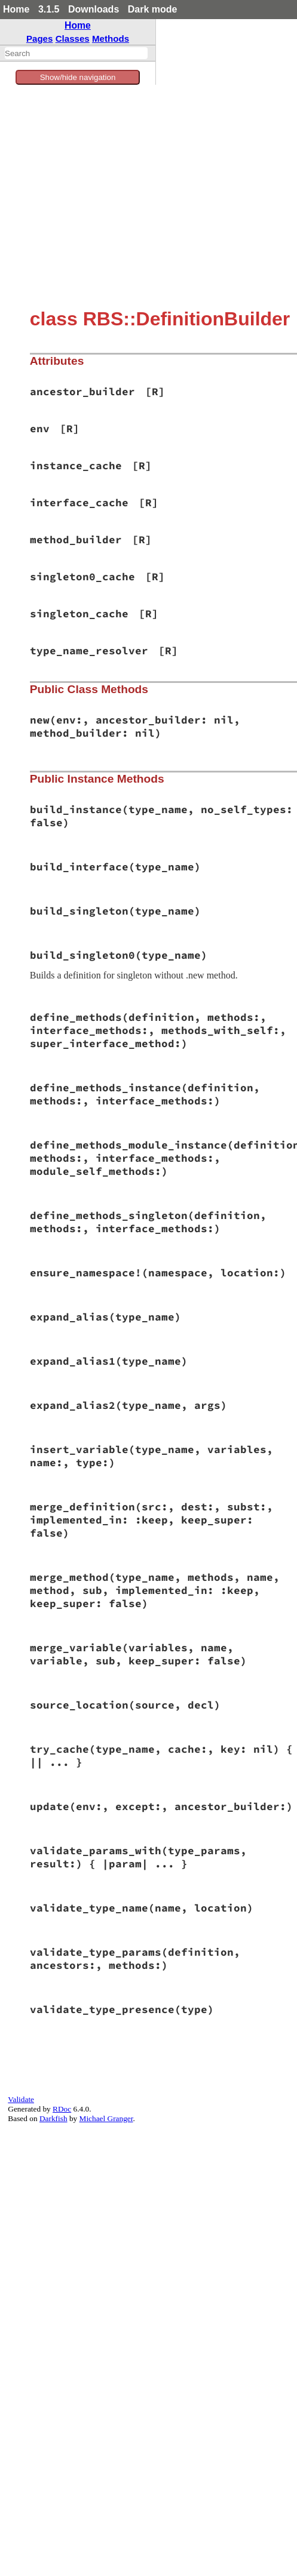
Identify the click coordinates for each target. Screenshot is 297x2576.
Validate (21, 2099)
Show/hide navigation (78, 77)
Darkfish (53, 2118)
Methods (110, 38)
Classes (73, 38)
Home (16, 9)
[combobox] (76, 53)
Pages (39, 38)
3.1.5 (49, 9)
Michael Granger (106, 2118)
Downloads (93, 9)
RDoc (62, 2108)
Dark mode (152, 9)
